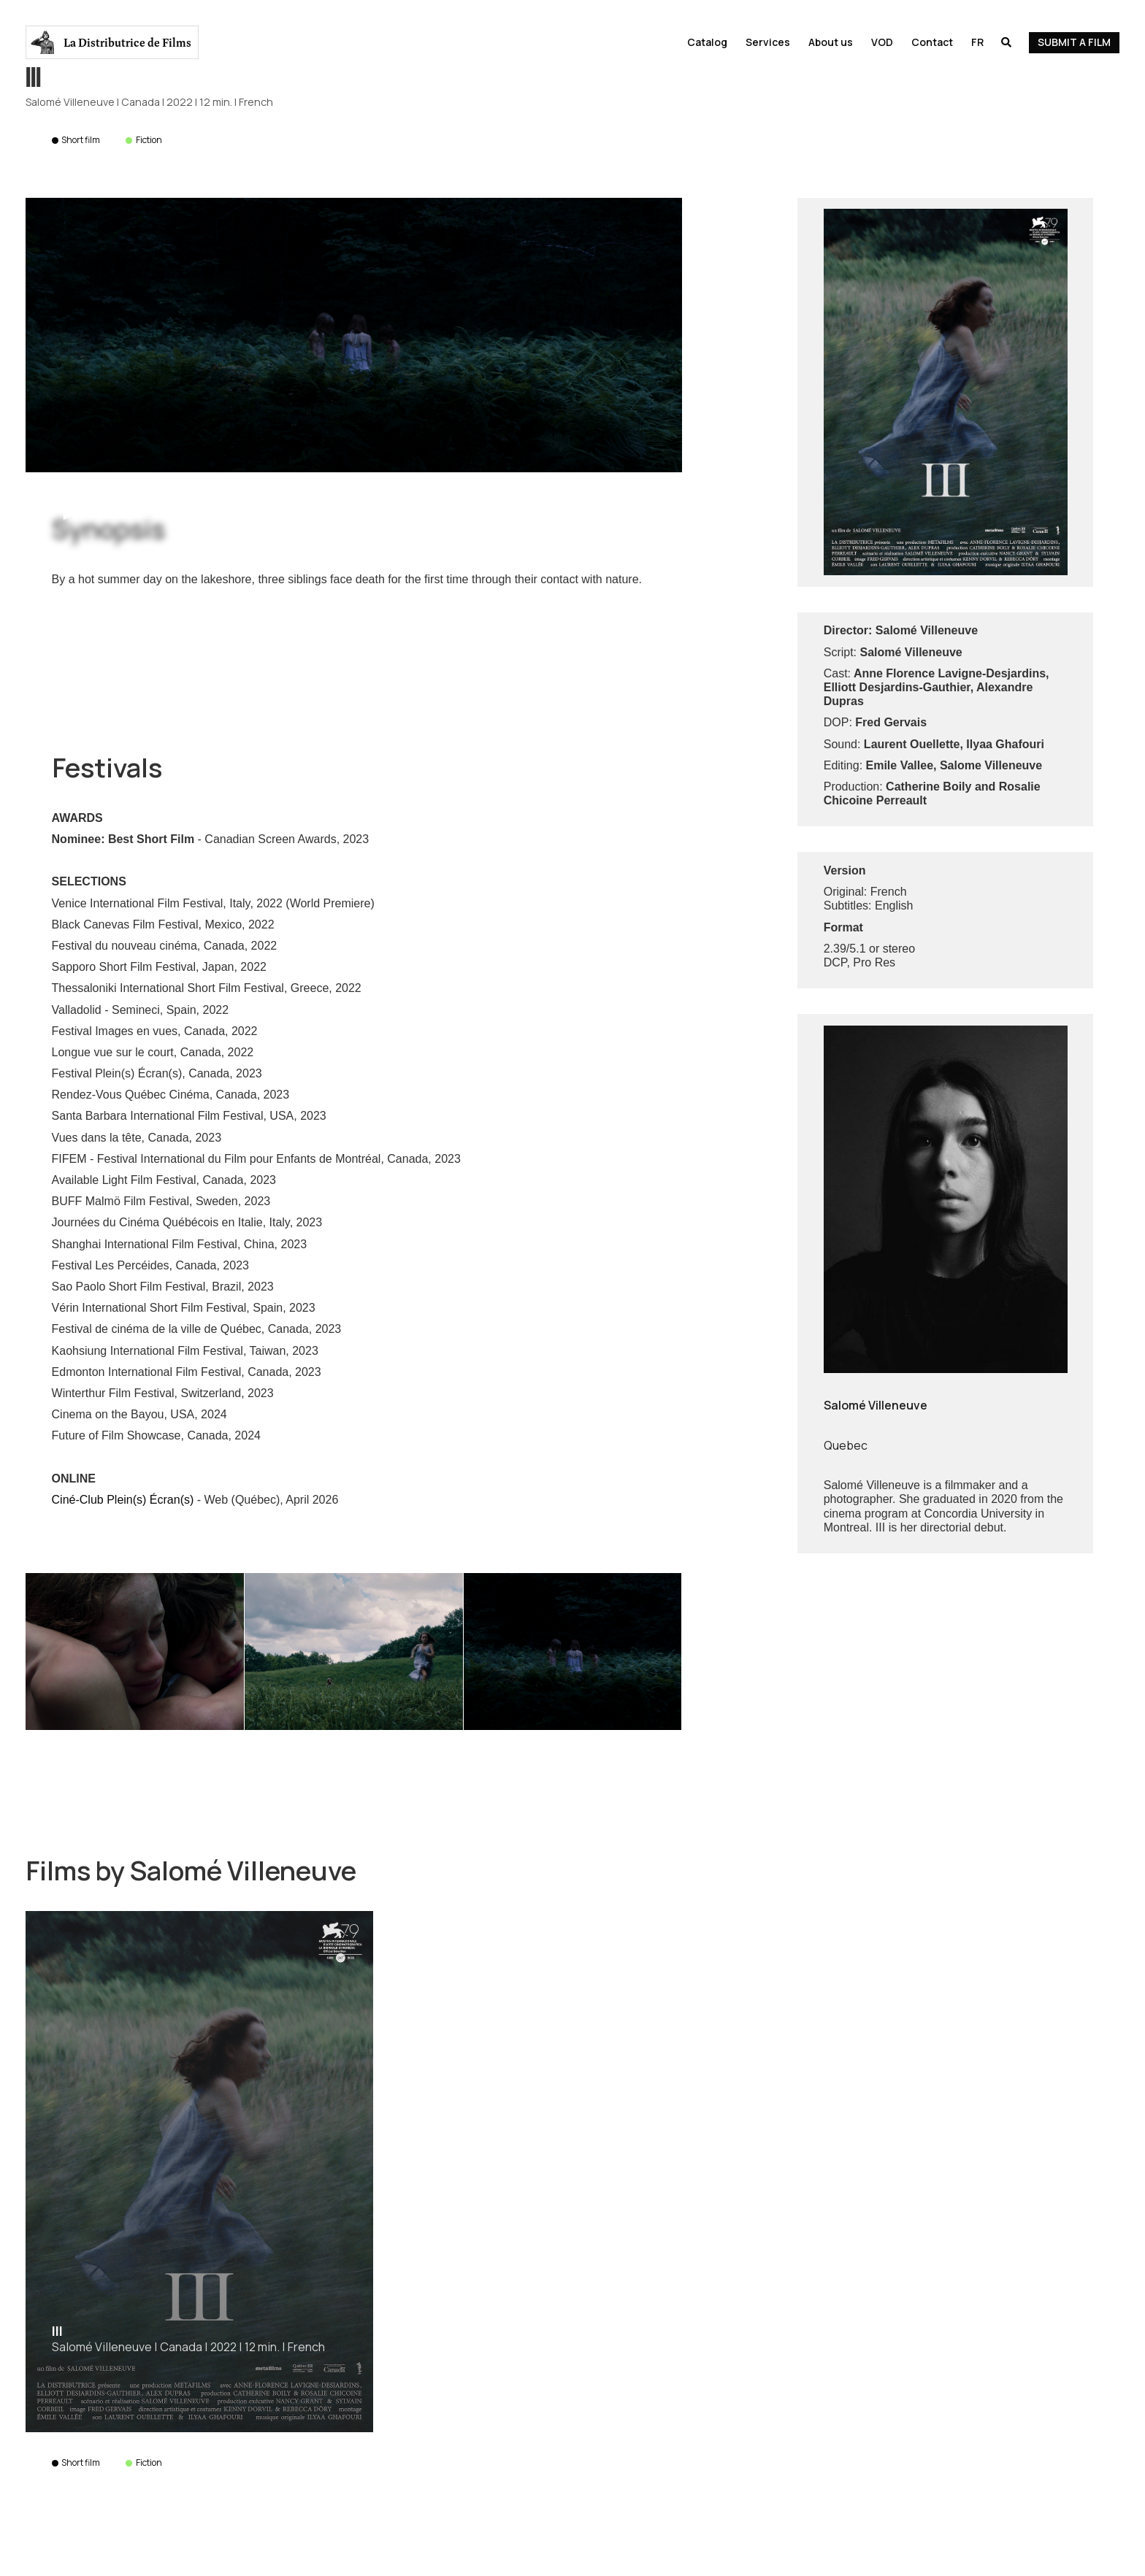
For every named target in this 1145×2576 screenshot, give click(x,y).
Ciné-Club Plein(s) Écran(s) (123, 1499)
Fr (977, 42)
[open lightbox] (353, 335)
